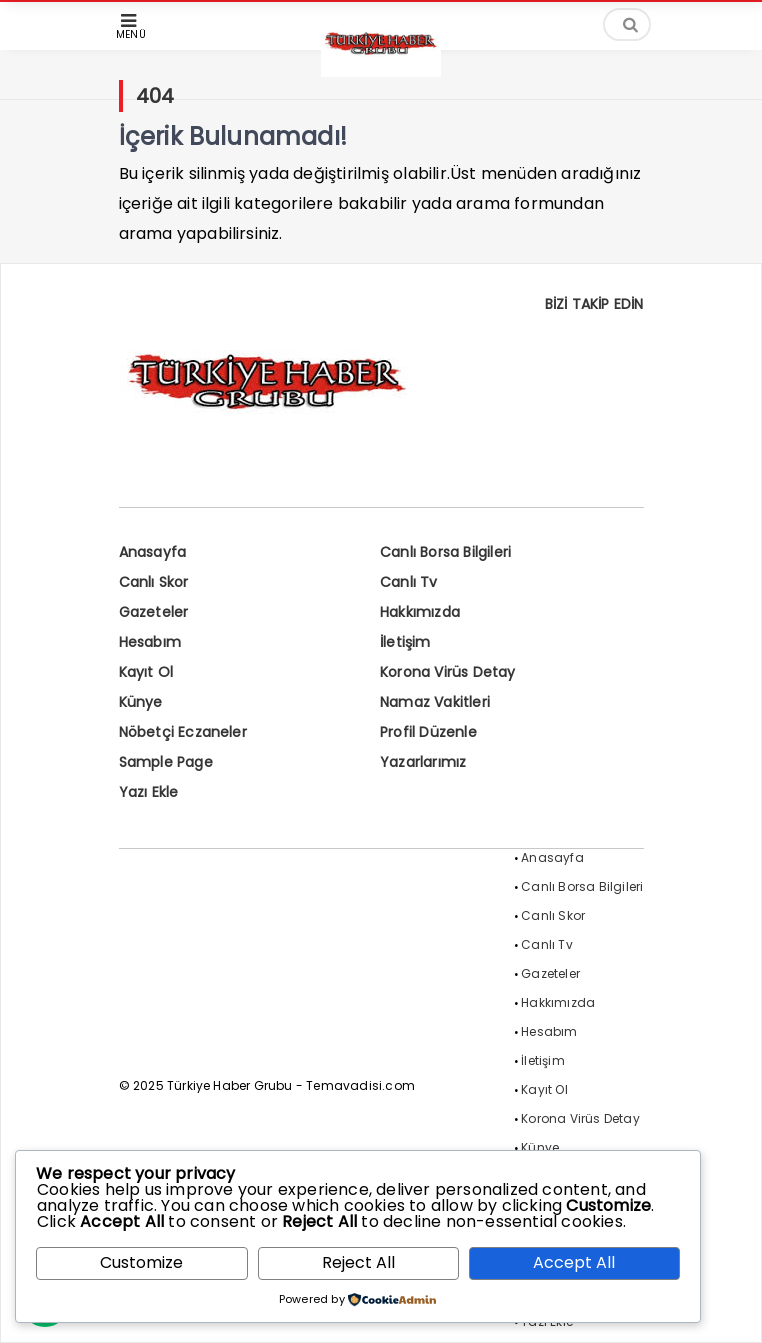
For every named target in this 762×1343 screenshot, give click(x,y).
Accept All (574, 1262)
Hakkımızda (420, 612)
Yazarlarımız (423, 762)
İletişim (405, 642)
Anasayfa (153, 552)
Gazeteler (154, 612)
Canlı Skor (154, 582)
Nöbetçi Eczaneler (183, 732)
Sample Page (166, 762)
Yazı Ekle (149, 792)
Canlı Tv (409, 582)
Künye (141, 702)
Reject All (358, 1262)
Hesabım (150, 642)
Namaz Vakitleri (435, 702)
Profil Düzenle (428, 732)
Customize (141, 1262)
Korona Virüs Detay (448, 672)
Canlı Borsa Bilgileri (445, 552)
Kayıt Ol (146, 672)
